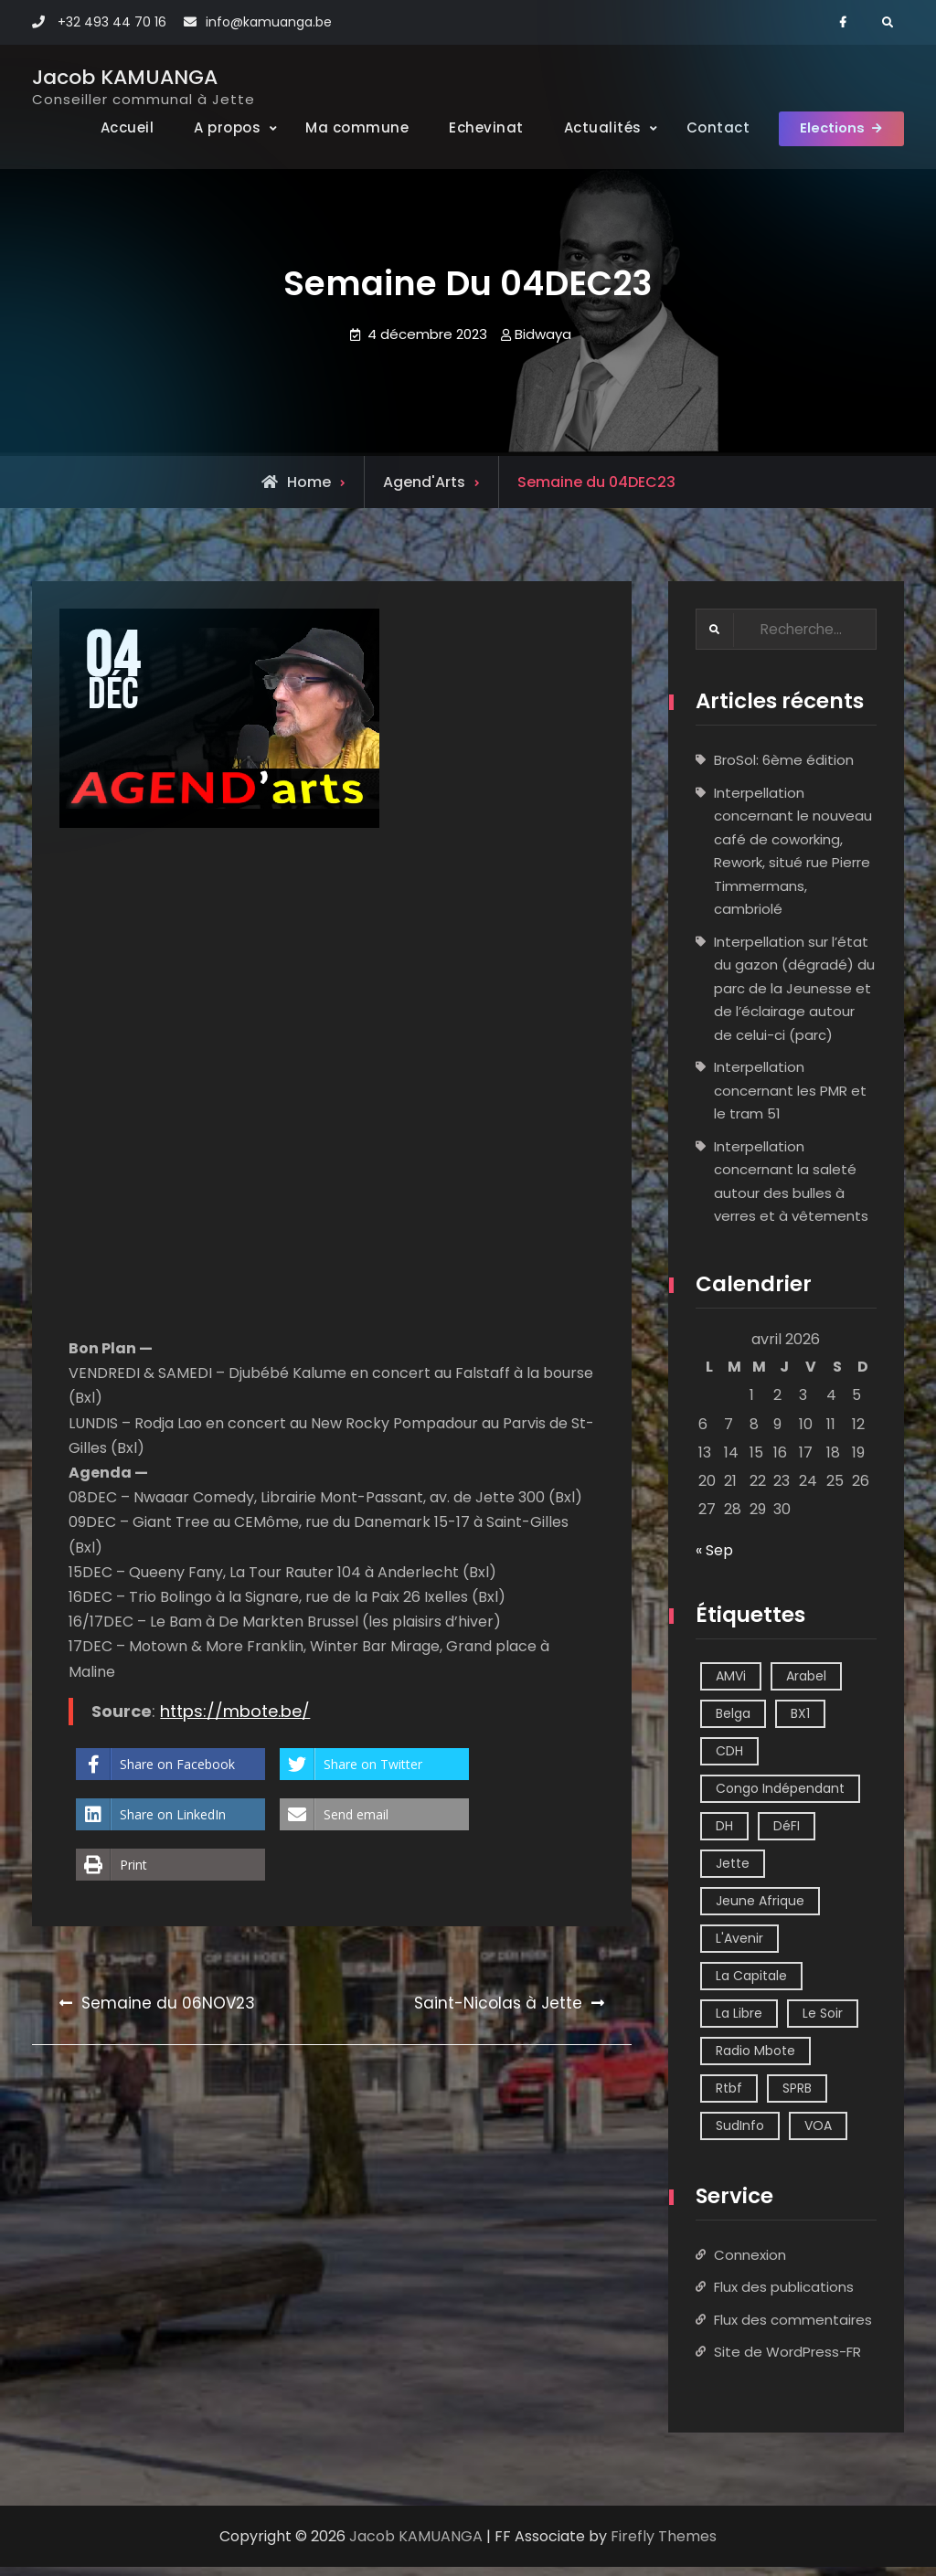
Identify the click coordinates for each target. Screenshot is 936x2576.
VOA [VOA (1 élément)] (818, 2134)
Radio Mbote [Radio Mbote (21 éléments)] (755, 2060)
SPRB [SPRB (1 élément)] (797, 2097)
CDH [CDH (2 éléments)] (729, 1760)
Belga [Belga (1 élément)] (733, 1722)
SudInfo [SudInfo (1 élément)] (740, 2134)
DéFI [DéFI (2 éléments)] (786, 1835)
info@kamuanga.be (269, 22)
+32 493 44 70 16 (112, 22)
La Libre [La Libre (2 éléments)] (739, 2022)
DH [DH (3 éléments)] (724, 1835)
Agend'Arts (424, 490)
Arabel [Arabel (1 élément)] (806, 1685)
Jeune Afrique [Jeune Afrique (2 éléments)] (760, 1910)
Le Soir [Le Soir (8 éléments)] (823, 2022)
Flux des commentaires (793, 2328)
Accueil (110, 127)
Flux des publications (784, 2296)
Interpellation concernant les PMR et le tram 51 (790, 1099)
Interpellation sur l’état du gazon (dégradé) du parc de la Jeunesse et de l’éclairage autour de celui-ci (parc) (794, 997)
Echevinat (469, 127)
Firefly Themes (664, 2545)
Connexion (750, 2264)
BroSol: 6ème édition (784, 769)
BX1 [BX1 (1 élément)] (800, 1722)
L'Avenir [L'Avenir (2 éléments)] (739, 1947)
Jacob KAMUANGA (125, 77)
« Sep (714, 1559)
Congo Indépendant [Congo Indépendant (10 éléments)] (780, 1797)
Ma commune (340, 127)
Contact (701, 127)
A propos (210, 127)
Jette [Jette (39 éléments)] (733, 1872)
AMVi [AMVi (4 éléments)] (731, 1685)
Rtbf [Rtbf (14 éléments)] (729, 2097)
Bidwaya (543, 342)
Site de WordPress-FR (787, 2360)
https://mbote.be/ (235, 1719)
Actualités (585, 127)
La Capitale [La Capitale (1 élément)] (751, 1985)
